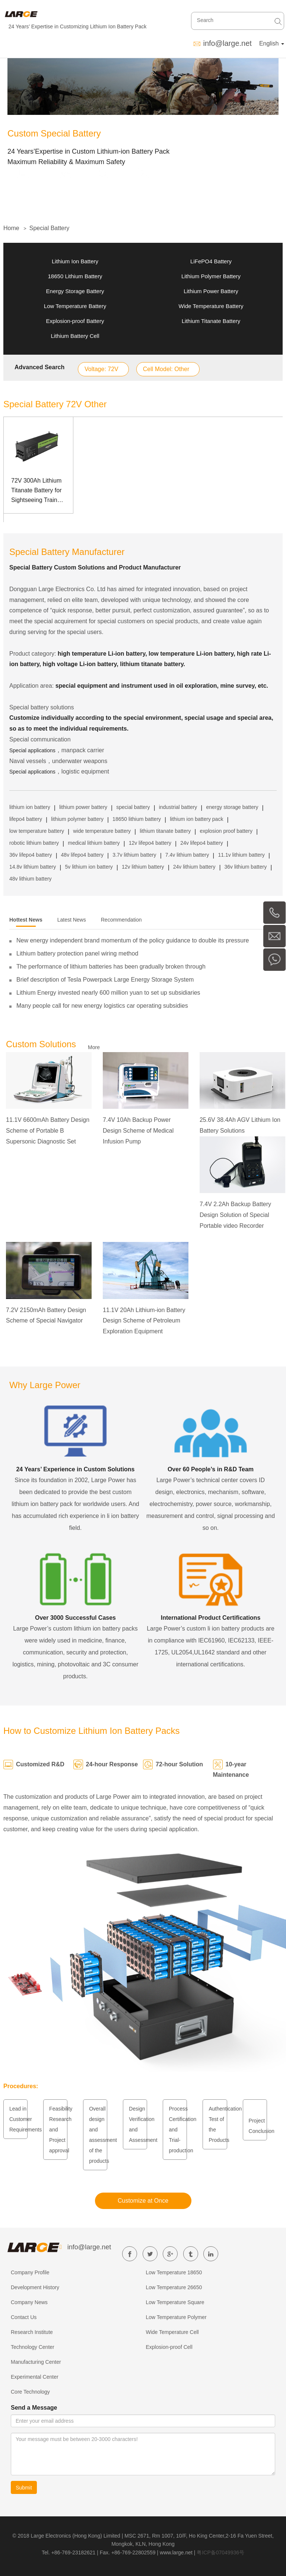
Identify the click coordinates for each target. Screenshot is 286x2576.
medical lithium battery (94, 843)
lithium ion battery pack (196, 819)
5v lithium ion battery (88, 867)
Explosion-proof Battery (75, 321)
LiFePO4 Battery (211, 261)
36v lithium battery (246, 867)
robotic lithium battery (34, 843)
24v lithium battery (194, 867)
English (271, 43)
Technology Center (32, 2347)
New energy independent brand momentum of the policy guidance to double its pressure (132, 940)
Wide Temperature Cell (172, 2332)
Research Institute (32, 2332)
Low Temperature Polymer (176, 2317)
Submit (24, 2488)
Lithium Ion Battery (75, 261)
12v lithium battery (143, 867)
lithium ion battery (29, 807)
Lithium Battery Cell (75, 336)
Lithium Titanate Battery (211, 321)
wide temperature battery (102, 831)
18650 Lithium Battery (75, 276)
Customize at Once (143, 2200)
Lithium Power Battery (211, 291)
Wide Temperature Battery (211, 306)
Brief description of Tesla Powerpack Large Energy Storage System (105, 979)
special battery (133, 807)
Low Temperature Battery (75, 306)
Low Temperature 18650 (174, 2272)
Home (11, 228)
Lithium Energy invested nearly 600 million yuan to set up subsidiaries (108, 992)
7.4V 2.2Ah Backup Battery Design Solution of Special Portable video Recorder (235, 1215)
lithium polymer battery (77, 819)
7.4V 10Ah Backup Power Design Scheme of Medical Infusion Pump (138, 1131)
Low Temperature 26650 (174, 2287)
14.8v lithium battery (32, 867)
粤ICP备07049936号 (220, 2552)
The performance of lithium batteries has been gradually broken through (111, 966)
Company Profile (30, 2272)
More (94, 1047)
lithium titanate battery (165, 831)
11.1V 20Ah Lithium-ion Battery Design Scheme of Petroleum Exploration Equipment (144, 1321)
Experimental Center (34, 2377)
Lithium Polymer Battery (211, 276)
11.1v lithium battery (241, 855)
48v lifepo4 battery (82, 855)
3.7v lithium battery (134, 855)
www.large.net (176, 2552)
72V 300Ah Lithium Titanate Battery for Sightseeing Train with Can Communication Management (36, 491)
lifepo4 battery (25, 819)
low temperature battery (36, 831)
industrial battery (178, 807)
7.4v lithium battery (187, 855)
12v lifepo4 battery (150, 843)
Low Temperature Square (175, 2302)
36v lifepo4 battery (30, 855)
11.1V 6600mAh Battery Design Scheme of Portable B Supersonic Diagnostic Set (47, 1131)
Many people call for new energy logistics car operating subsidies (102, 1006)
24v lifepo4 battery (201, 843)
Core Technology (30, 2392)
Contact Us (23, 2317)
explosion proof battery (226, 831)
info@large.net (227, 43)
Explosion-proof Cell (169, 2347)
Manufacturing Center (36, 2362)
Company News (29, 2302)
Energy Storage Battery (75, 291)
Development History (35, 2287)
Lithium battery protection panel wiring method (77, 953)
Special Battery (49, 228)
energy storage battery (232, 807)
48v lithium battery (30, 879)
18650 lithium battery (136, 819)
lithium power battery (83, 807)
